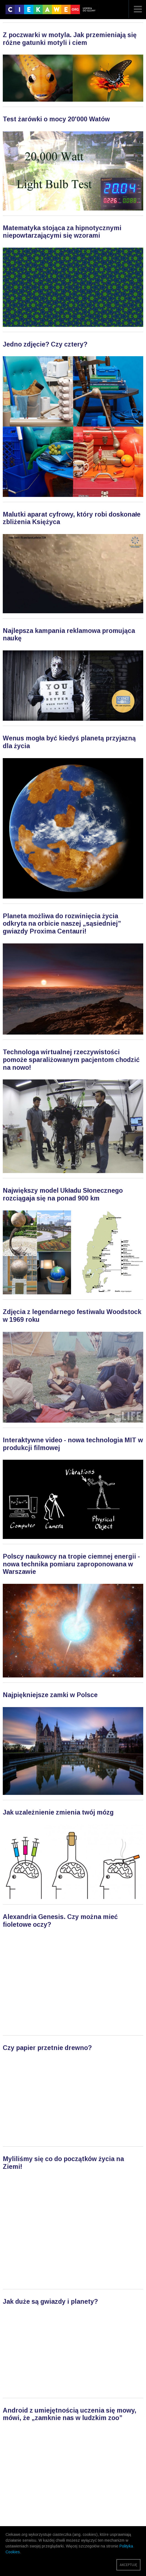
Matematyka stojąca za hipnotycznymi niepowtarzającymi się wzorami (62, 231)
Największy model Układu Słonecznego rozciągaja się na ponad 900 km (63, 1194)
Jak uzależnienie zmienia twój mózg (58, 1812)
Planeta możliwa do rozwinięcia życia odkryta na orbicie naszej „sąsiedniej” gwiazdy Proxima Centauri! (62, 923)
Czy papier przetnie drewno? (47, 2047)
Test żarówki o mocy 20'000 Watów (56, 119)
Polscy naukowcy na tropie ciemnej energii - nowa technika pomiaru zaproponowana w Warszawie (71, 1564)
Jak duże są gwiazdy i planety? (50, 2301)
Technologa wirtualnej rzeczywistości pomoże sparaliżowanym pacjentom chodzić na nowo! (71, 1059)
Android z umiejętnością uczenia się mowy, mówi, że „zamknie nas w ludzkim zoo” (69, 2414)
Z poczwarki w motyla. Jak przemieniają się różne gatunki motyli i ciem (70, 38)
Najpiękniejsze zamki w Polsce (50, 1694)
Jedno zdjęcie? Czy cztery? (45, 344)
